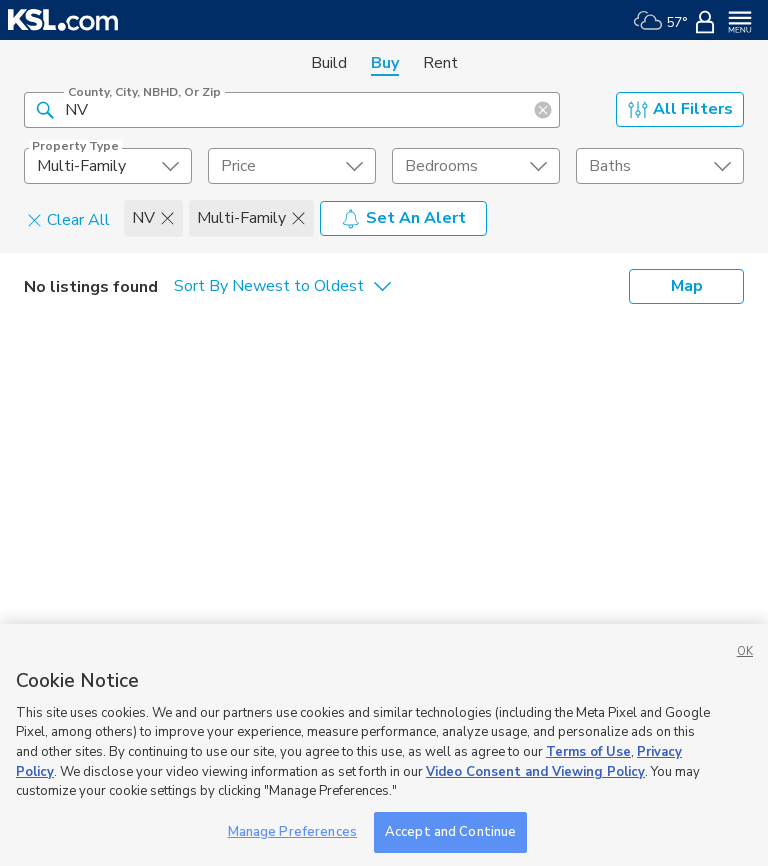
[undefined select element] (108, 166)
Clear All (68, 219)
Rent (440, 63)
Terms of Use (588, 773)
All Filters (680, 109)
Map (687, 286)
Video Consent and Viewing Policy (535, 793)
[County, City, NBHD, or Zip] (292, 110)
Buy (385, 63)
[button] (45, 109)
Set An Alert (403, 218)
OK (745, 672)
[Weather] (660, 20)
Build (329, 63)
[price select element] (292, 166)
